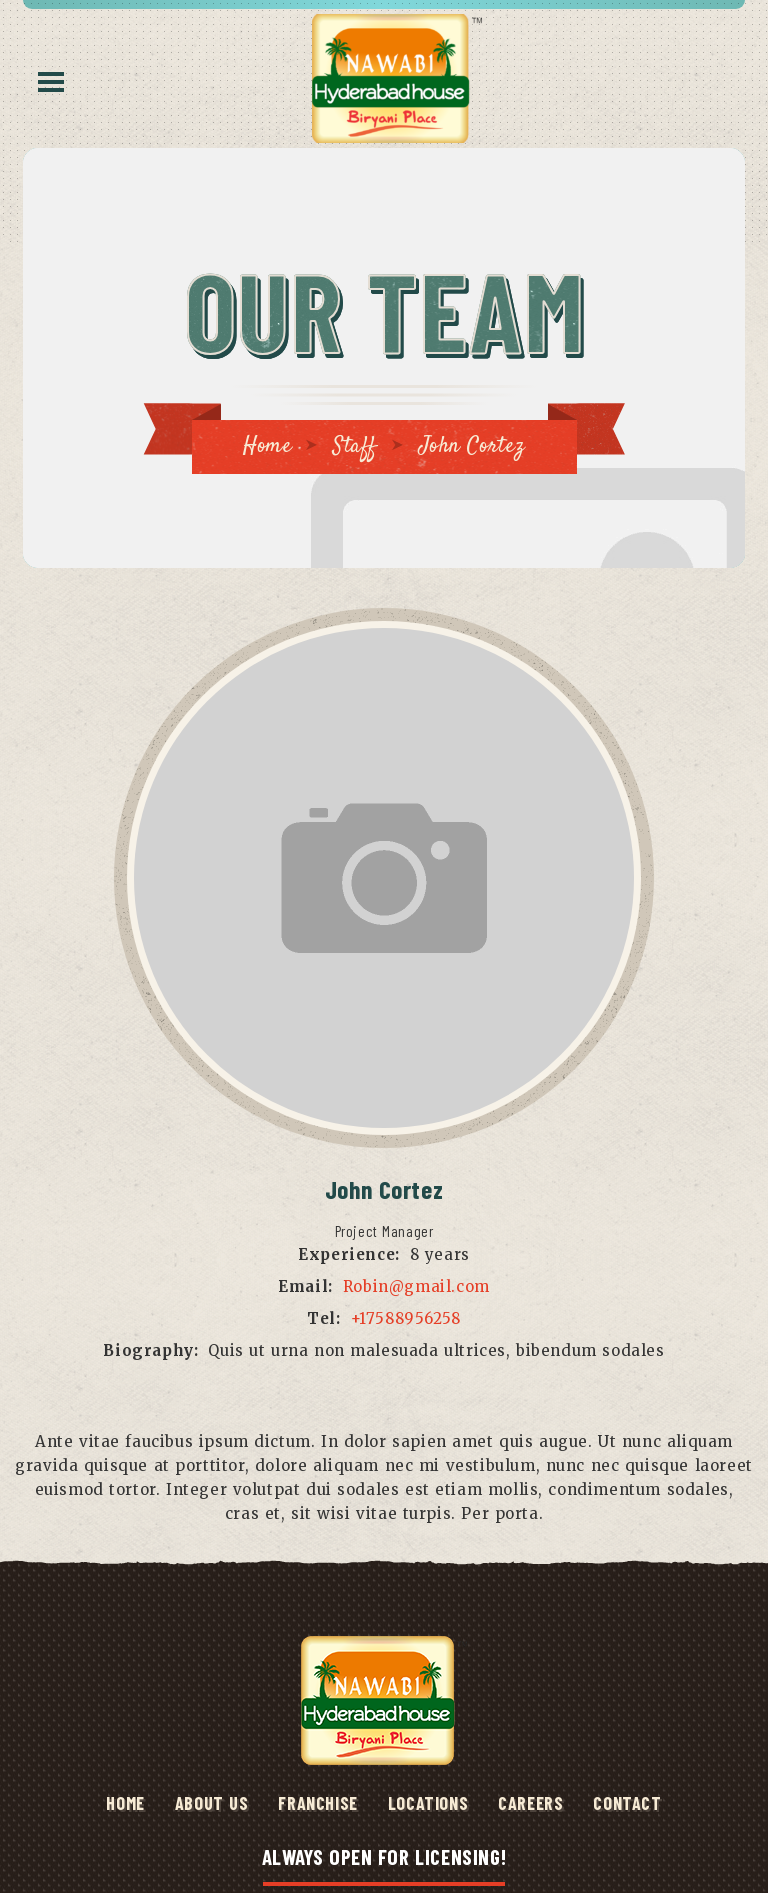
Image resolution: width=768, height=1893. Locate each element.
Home (267, 446)
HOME (125, 1803)
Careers (530, 1803)
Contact (627, 1803)
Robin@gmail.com (416, 1286)
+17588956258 (406, 1318)
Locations (428, 1803)
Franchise (317, 1803)
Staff (355, 446)
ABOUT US (212, 1803)
